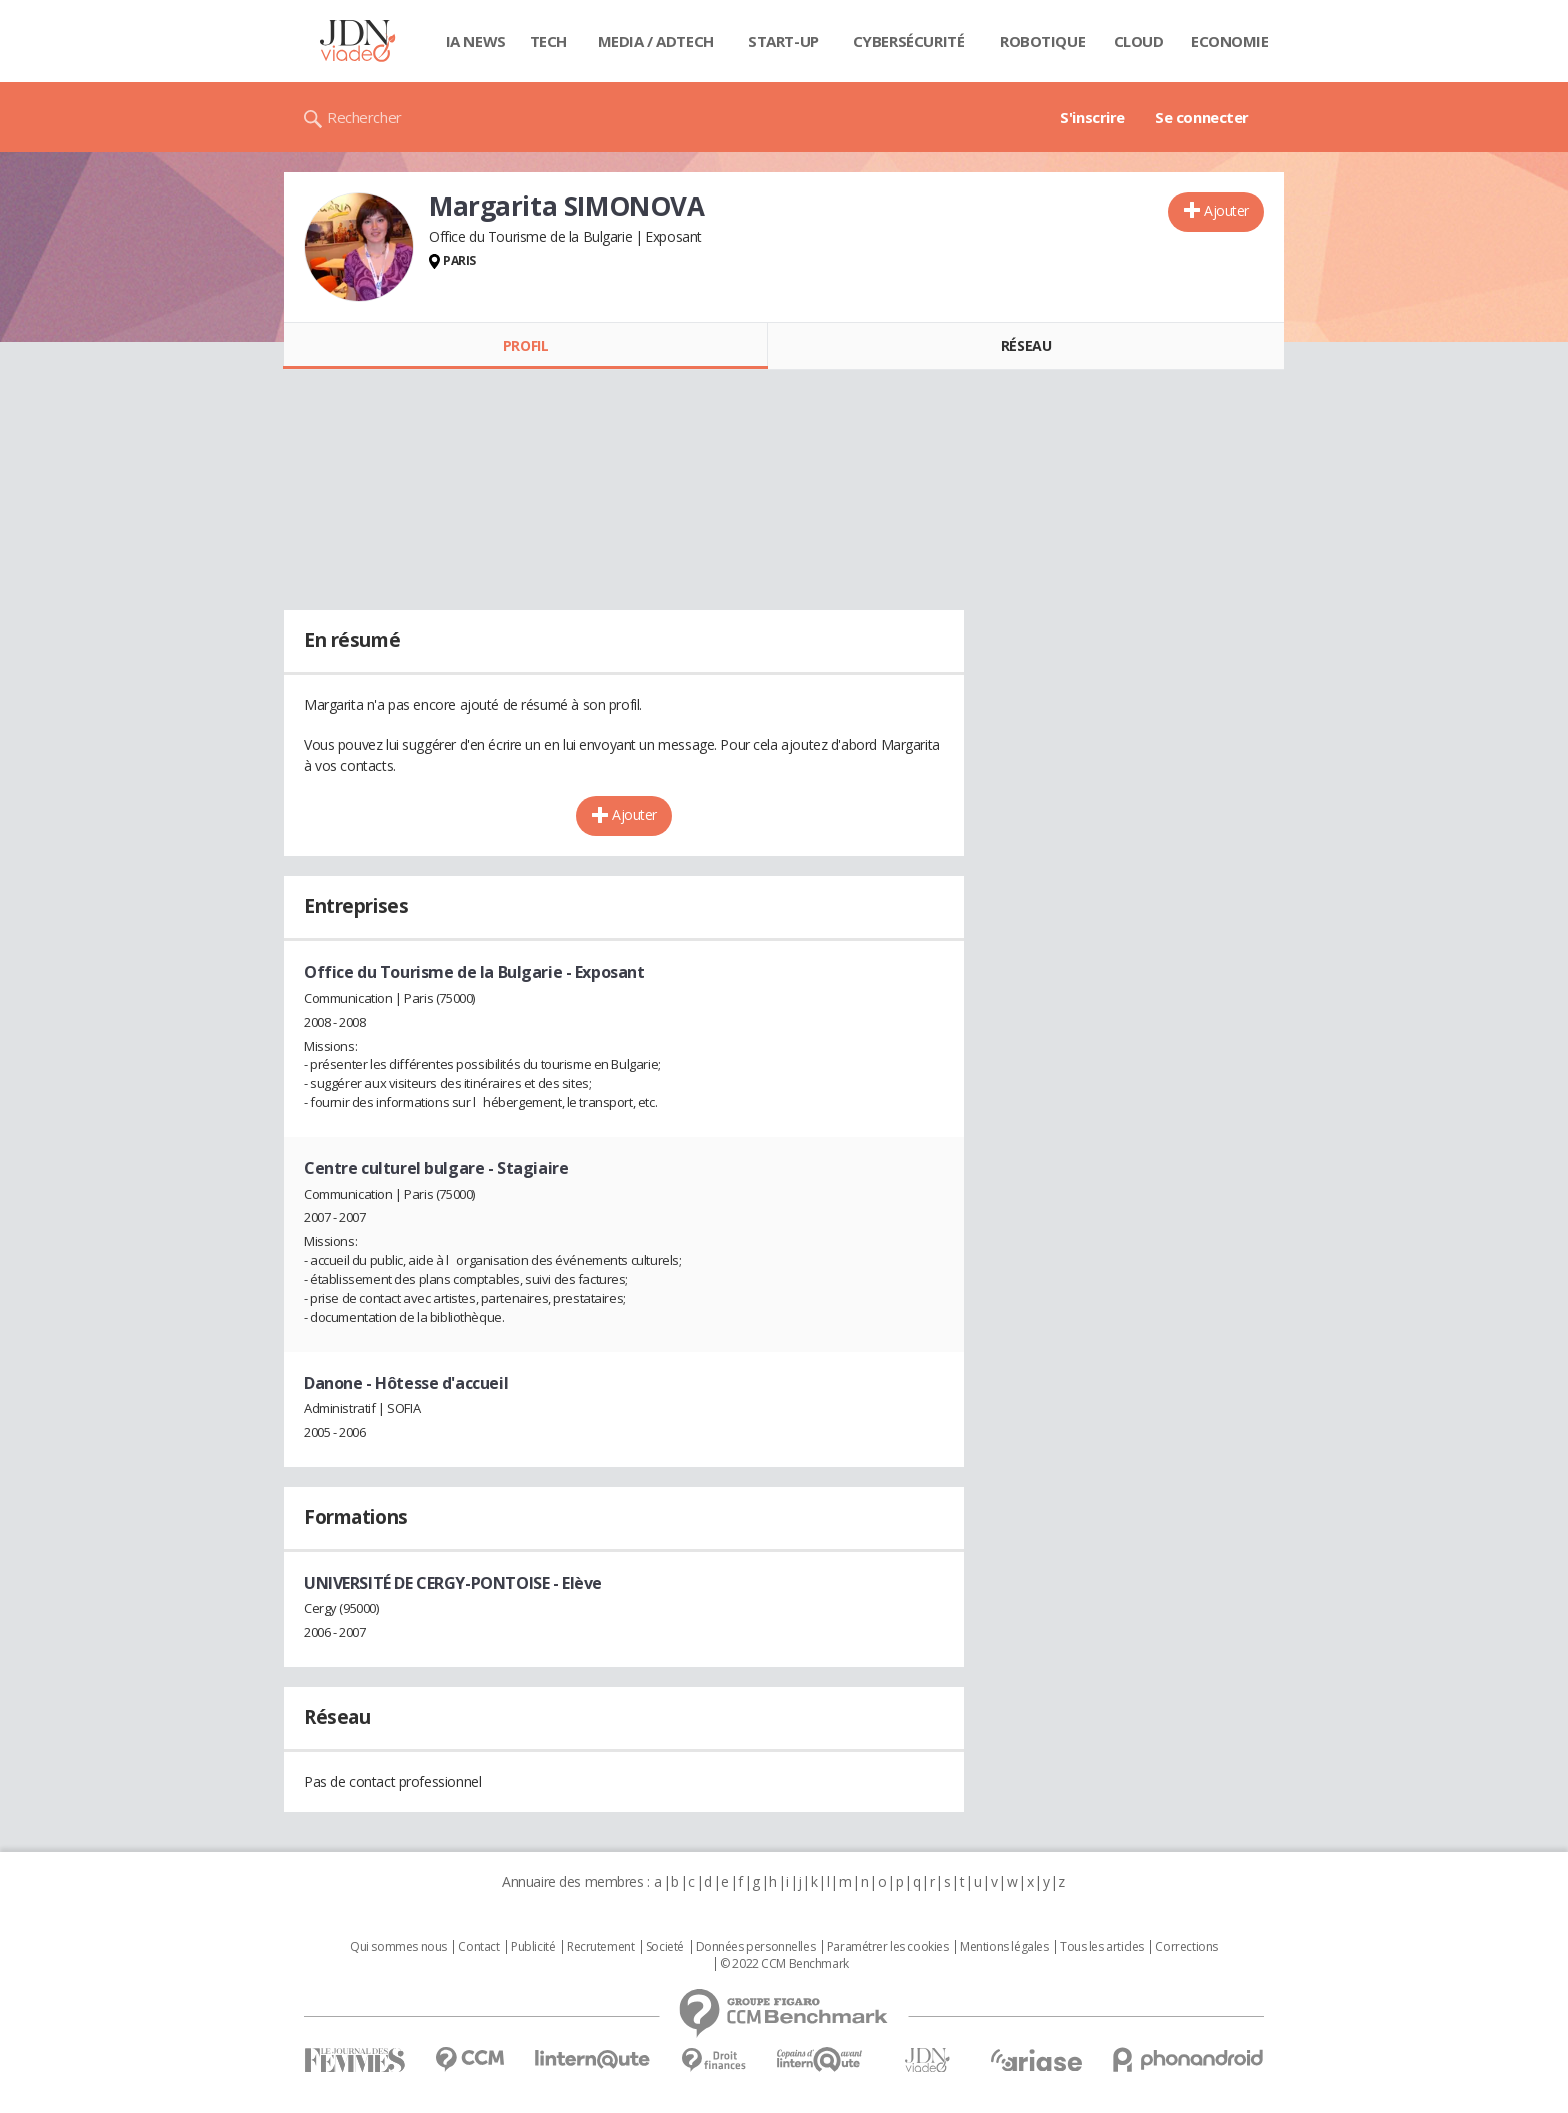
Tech (548, 41)
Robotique (1042, 41)
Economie (1230, 41)
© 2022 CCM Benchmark (784, 1964)
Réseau (1026, 345)
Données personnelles (756, 1947)
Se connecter (1202, 117)
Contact (478, 1947)
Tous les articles (1102, 1947)
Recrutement (600, 1947)
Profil (525, 345)
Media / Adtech (656, 41)
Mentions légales (1004, 1947)
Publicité (533, 1947)
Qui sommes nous (398, 1947)
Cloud (1139, 41)
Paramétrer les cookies (888, 1947)
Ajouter (1226, 210)
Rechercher (364, 117)
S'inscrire (1092, 117)
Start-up (783, 41)
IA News (476, 41)
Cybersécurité (909, 41)
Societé (665, 1947)
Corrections (1186, 1947)
